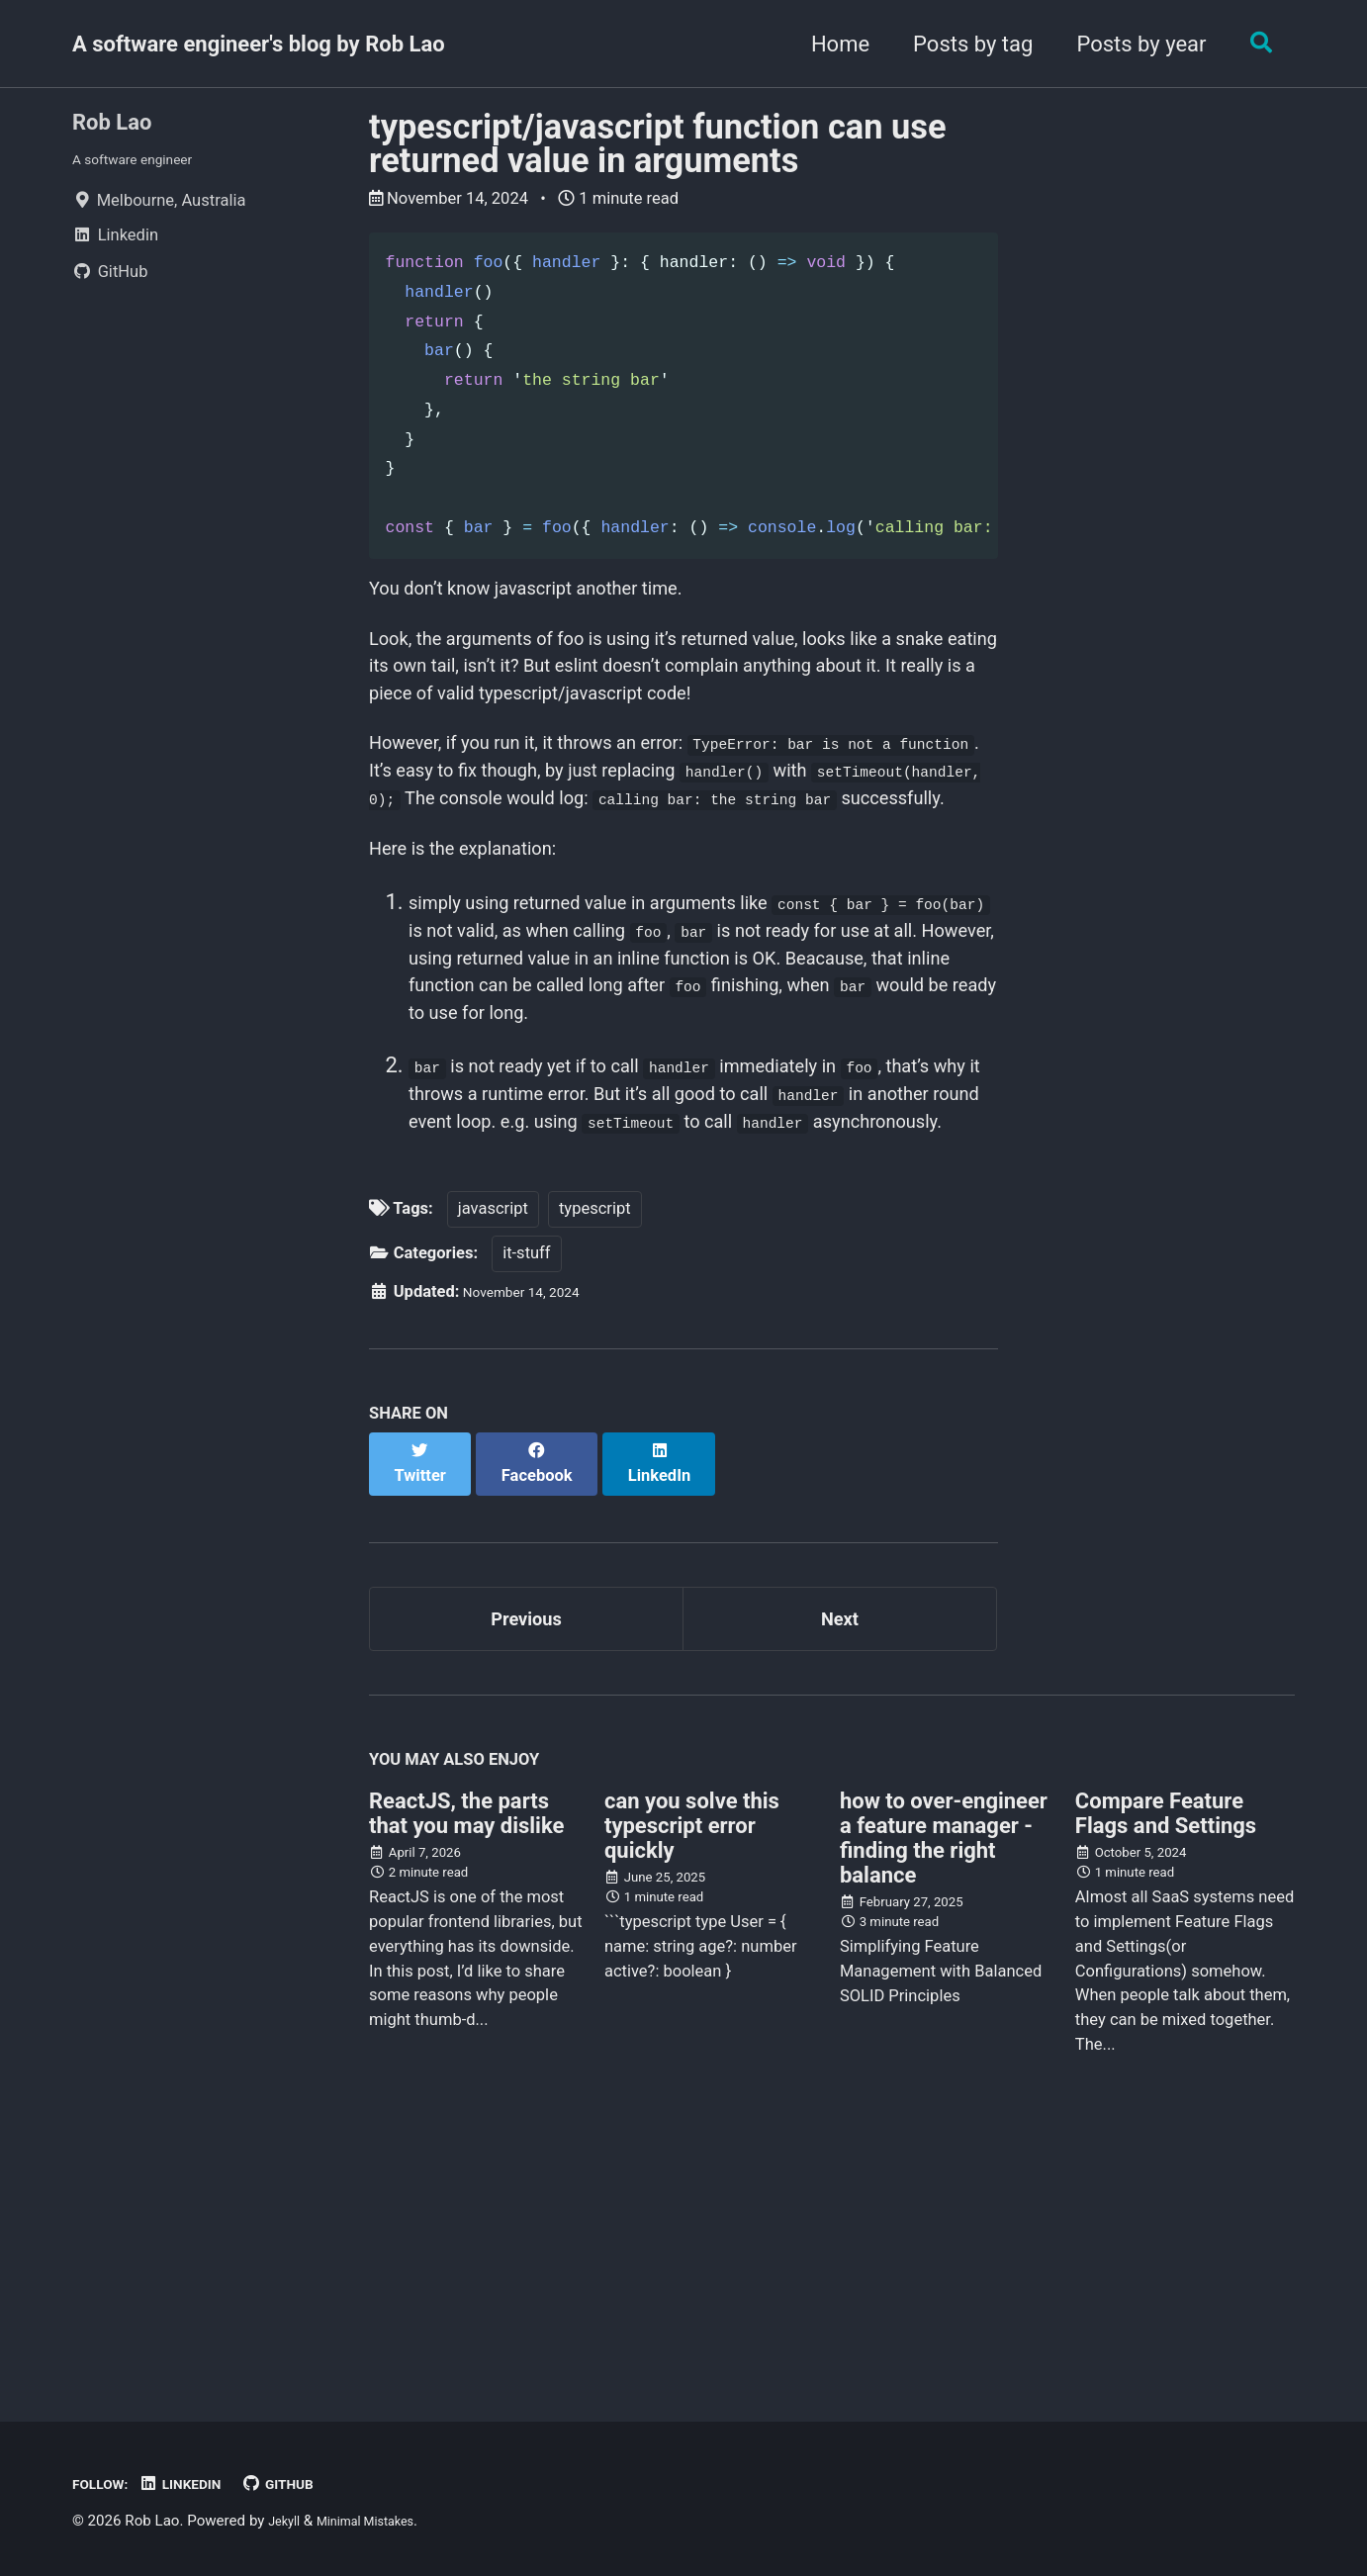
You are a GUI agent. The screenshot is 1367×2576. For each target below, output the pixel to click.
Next (840, 1843)
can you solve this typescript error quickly (691, 2059)
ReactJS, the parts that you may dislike (466, 2046)
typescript (595, 1447)
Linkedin (198, 2483)
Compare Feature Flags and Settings (1165, 2046)
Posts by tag (963, 44)
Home (829, 44)
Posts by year (1131, 44)
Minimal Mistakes (382, 2521)
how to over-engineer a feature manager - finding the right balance (944, 2071)
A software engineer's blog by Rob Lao (258, 44)
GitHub (307, 2483)
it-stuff (526, 1492)
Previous (527, 1843)
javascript (493, 1447)
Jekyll (287, 2521)
